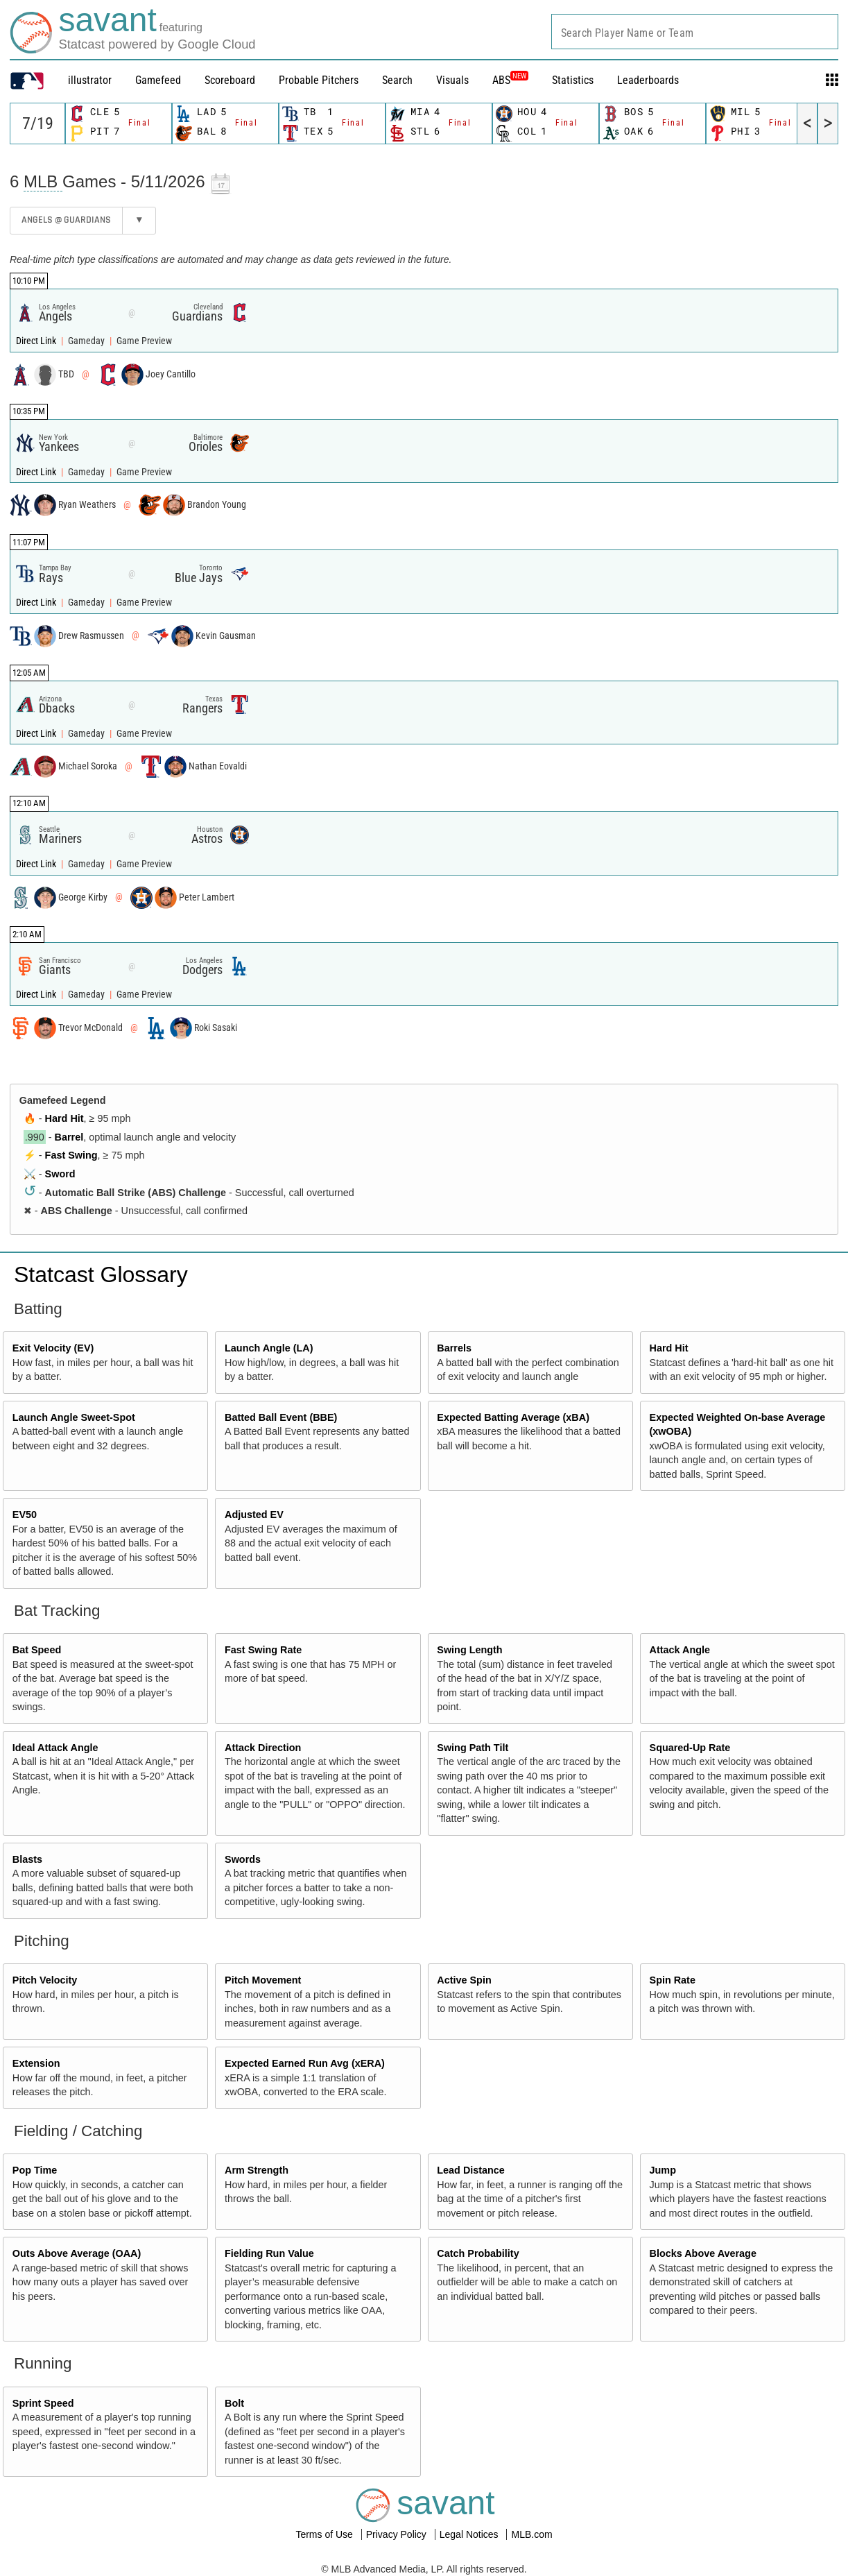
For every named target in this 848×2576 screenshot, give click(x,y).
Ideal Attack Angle (55, 1747)
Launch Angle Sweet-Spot (73, 1417)
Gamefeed (158, 80)
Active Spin (464, 1980)
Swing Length (469, 1649)
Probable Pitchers (318, 80)
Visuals (452, 80)
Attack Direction (263, 1747)
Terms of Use (325, 2534)
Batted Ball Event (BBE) (281, 1417)
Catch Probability (478, 2253)
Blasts (27, 1859)
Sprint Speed (43, 2403)
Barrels (454, 1348)
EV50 (24, 1514)
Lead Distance (471, 2170)
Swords (243, 1859)
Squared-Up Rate (690, 1747)
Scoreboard (230, 80)
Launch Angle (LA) (269, 1348)
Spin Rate (672, 1980)
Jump (663, 2170)
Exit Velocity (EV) (53, 1348)
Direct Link (37, 341)
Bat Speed (36, 1649)
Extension (36, 2063)
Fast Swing (71, 1155)
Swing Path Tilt (472, 1747)
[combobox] (694, 31)
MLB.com (531, 2534)
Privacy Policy (397, 2534)
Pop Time (35, 2170)
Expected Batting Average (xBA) (513, 1417)
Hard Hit (64, 1118)
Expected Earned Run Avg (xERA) (305, 2063)
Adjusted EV (254, 1514)
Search (397, 80)
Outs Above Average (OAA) (76, 2253)
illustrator (90, 80)
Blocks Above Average (703, 2253)
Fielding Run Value (269, 2253)
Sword (60, 1173)
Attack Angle (680, 1649)
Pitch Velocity (45, 1980)
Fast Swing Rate (263, 1649)
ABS (510, 80)
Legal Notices (470, 2534)
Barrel (69, 1137)
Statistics (573, 80)
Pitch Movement (263, 1980)
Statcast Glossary (101, 1274)
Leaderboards (648, 80)
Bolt (234, 2403)
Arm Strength (256, 2170)
